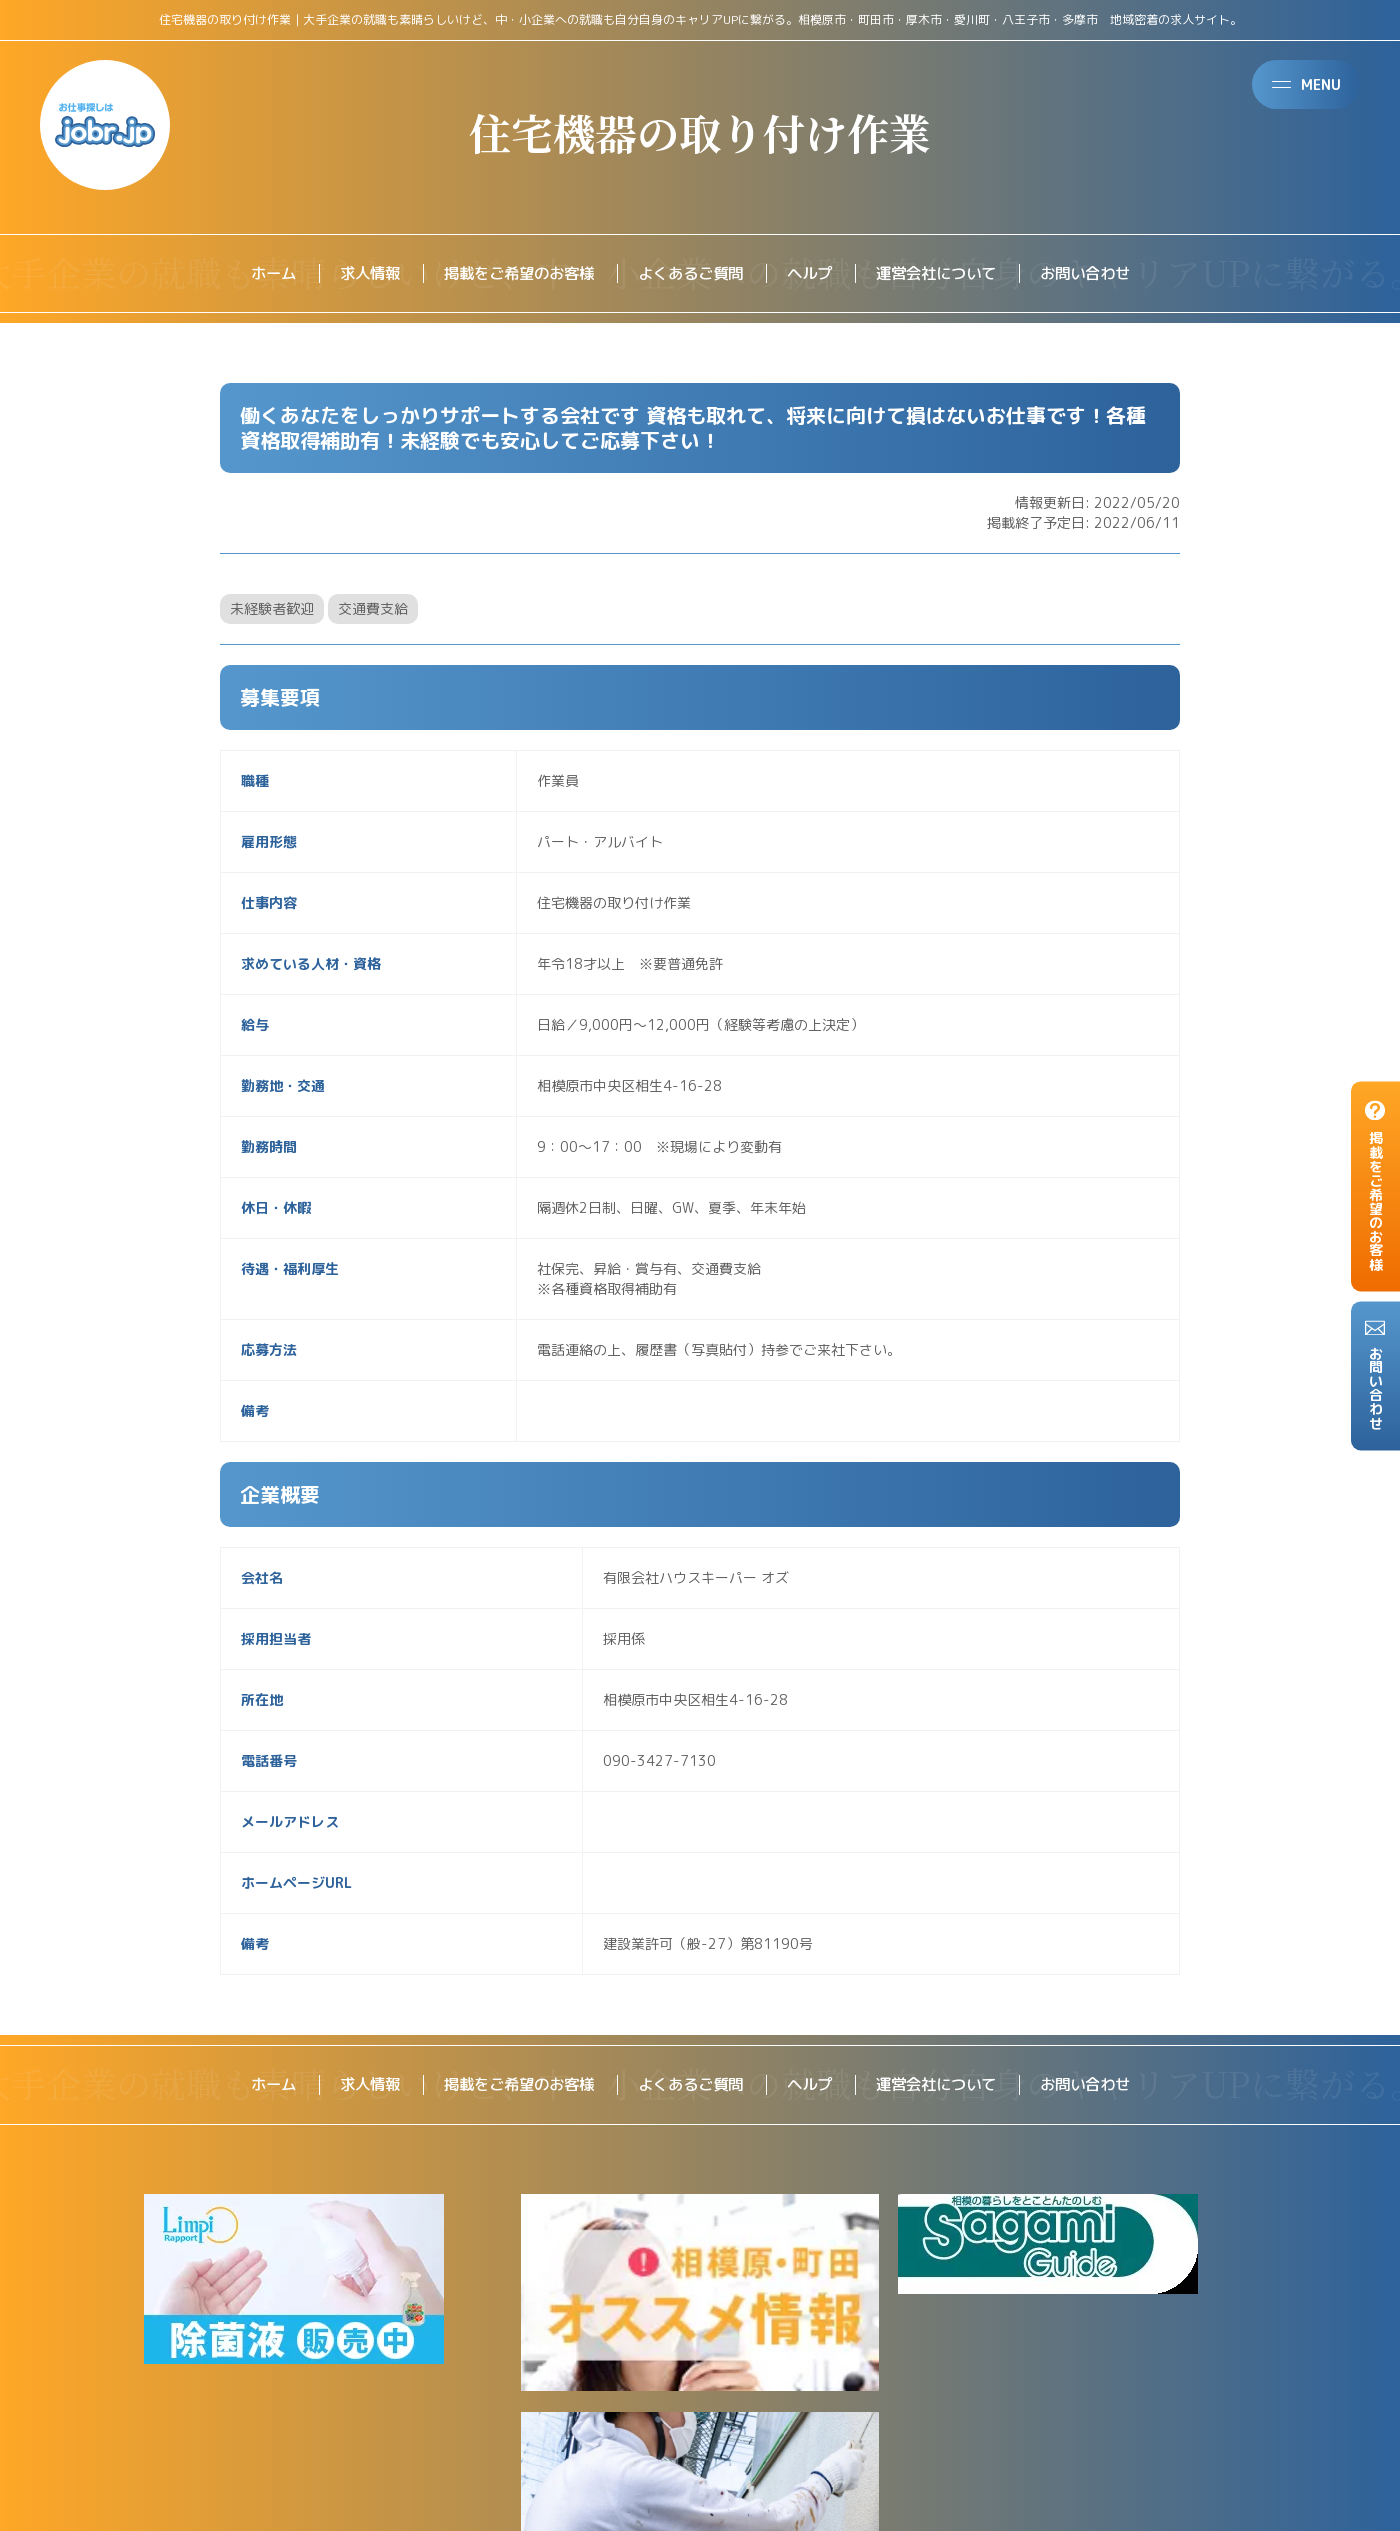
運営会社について (946, 274)
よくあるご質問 (690, 274)
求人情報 (354, 274)
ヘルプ (814, 274)
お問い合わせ (1102, 274)
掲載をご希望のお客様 (510, 274)
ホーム (254, 274)
